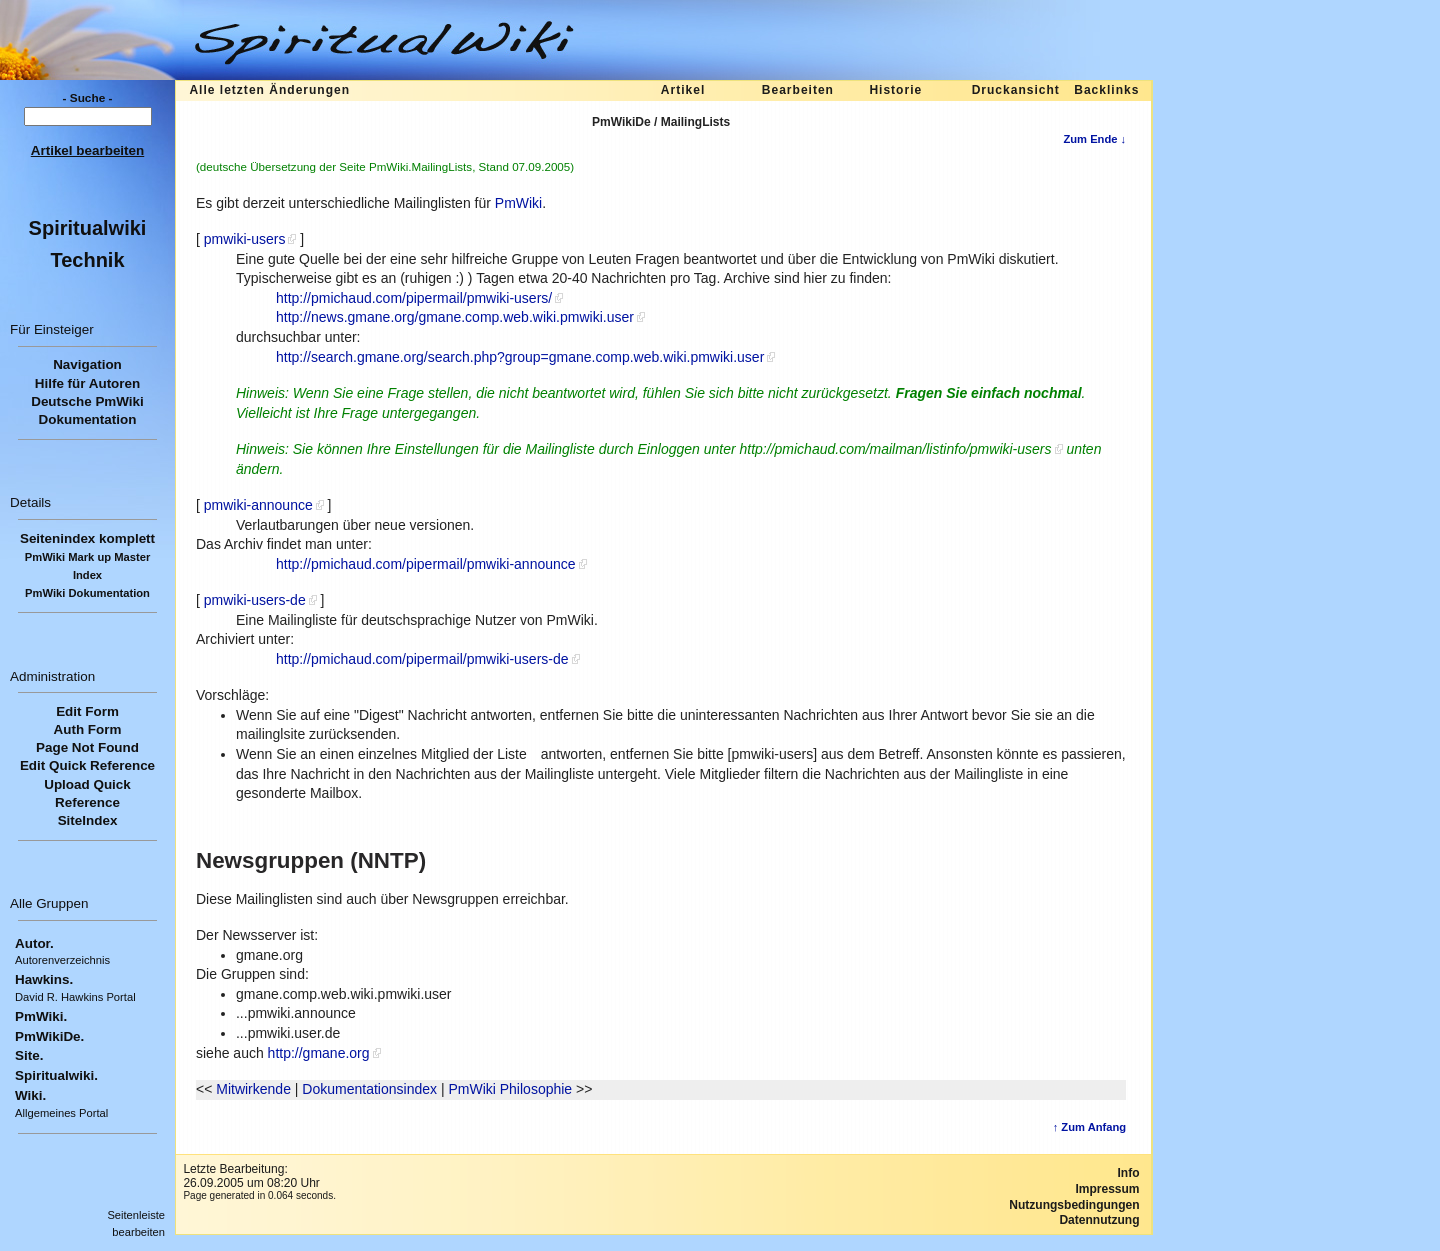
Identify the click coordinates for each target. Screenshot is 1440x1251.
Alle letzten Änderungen (269, 90)
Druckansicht (1016, 90)
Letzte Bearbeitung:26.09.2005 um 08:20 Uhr (251, 1176)
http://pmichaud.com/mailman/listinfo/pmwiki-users (896, 449)
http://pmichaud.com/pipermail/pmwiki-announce (426, 564)
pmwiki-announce (258, 505)
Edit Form (87, 711)
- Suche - (88, 98)
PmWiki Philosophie (510, 1089)
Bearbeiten (798, 90)
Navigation (87, 364)
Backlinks (1106, 90)
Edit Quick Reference (87, 765)
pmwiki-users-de (255, 600)
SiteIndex (88, 820)
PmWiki (518, 203)
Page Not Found (87, 747)
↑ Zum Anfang (1090, 1127)
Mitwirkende (253, 1089)
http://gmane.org (319, 1053)
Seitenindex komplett (87, 538)
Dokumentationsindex (369, 1089)
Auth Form (88, 729)
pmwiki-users (245, 239)
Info (1129, 1173)
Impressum (1107, 1189)
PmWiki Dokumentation (87, 593)
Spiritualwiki (88, 228)
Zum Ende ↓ (1094, 139)
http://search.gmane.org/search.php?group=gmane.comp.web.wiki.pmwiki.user (520, 357)
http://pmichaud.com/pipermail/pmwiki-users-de (422, 659)
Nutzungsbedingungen (1074, 1205)
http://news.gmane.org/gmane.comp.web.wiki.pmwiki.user (455, 317)
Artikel (683, 90)
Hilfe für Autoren (88, 383)
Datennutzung (1099, 1220)
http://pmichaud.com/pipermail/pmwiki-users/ (414, 298)
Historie (895, 90)
